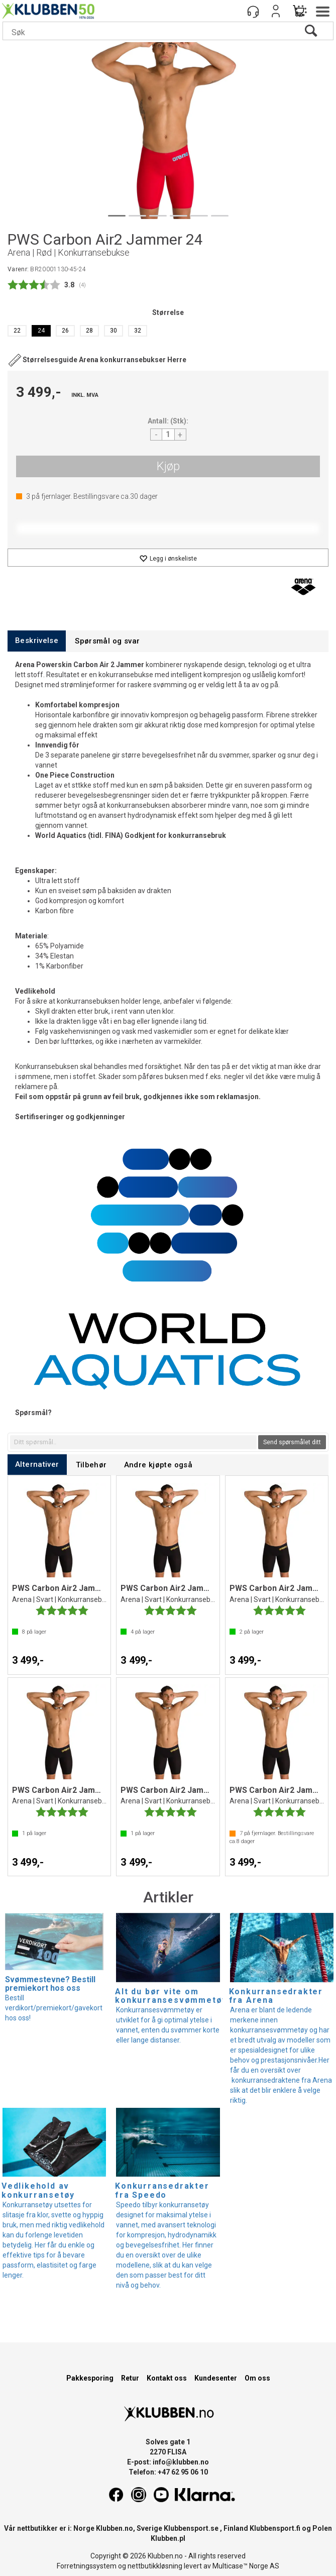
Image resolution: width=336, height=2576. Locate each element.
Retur (130, 2378)
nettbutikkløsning (155, 2566)
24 (41, 330)
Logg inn (276, 11)
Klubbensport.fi (275, 2528)
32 (137, 330)
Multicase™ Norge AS (245, 2566)
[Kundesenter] (253, 11)
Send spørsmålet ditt (292, 1442)
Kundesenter (215, 2378)
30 (113, 330)
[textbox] (133, 1442)
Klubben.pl (168, 2538)
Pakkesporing (90, 2378)
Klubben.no (114, 2528)
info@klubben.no (181, 2462)
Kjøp (168, 466)
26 (65, 330)
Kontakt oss (167, 2378)
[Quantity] (168, 434)
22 (17, 330)
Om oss (257, 2378)
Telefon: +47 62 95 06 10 (168, 2472)
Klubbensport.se (191, 2528)
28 (89, 330)
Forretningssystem (87, 2566)
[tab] (37, 640)
